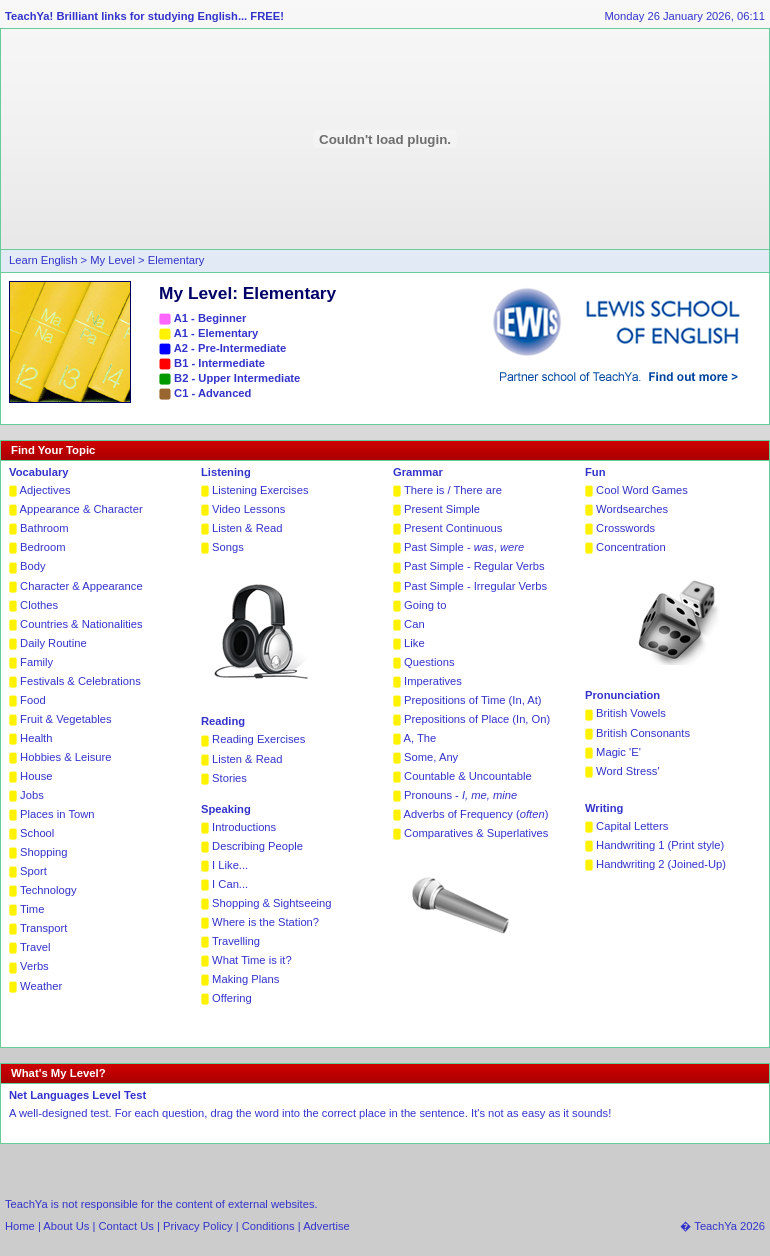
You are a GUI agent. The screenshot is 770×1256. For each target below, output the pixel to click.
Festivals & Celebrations (80, 681)
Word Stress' (627, 771)
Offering (232, 998)
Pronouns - (460, 795)
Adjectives (45, 490)
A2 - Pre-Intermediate (230, 348)
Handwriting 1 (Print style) (660, 845)
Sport (33, 871)
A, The (420, 738)
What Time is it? (252, 960)
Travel (35, 947)
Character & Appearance (81, 586)
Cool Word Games (642, 490)
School (37, 833)
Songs (228, 547)
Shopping (43, 852)
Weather (41, 986)
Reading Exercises (258, 739)
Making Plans (245, 979)
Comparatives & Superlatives (476, 833)
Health (36, 738)
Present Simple (442, 509)
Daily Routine (53, 643)
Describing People (257, 846)
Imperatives (433, 681)
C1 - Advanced (212, 393)
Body (33, 566)
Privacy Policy (198, 1226)
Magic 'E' (618, 752)
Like (414, 643)
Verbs (34, 966)
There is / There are (453, 490)
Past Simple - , (464, 547)
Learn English (43, 260)
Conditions (268, 1226)
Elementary (176, 260)
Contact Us (126, 1226)
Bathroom (44, 528)
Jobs (32, 795)
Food (33, 700)
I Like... (230, 865)
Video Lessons (248, 509)
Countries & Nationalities (81, 624)
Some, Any (431, 757)
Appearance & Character (81, 509)
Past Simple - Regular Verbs (474, 566)
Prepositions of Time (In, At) (472, 700)
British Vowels (631, 713)
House (36, 776)
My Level (114, 260)
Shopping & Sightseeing (271, 903)
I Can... (230, 884)
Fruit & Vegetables (65, 719)
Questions (429, 662)
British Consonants (643, 733)
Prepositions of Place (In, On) (477, 719)
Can (414, 624)
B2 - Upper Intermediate (237, 378)
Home (20, 1226)
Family (36, 662)
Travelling (236, 941)
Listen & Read (247, 528)
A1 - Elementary (216, 333)
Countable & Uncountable (468, 776)
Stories (229, 778)
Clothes (39, 605)
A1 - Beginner (210, 318)
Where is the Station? (265, 922)
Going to (425, 605)
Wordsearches (632, 509)
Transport (43, 928)
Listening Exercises (260, 490)
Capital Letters (632, 826)
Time (32, 909)
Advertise (326, 1226)
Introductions (244, 827)
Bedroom (42, 547)
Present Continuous (453, 528)
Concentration (631, 547)
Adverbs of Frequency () (476, 814)
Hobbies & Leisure (65, 757)
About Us (67, 1226)
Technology (48, 890)
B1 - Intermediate (219, 363)
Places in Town (57, 814)
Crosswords (625, 528)
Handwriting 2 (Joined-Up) (661, 864)
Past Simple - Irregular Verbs (475, 586)
